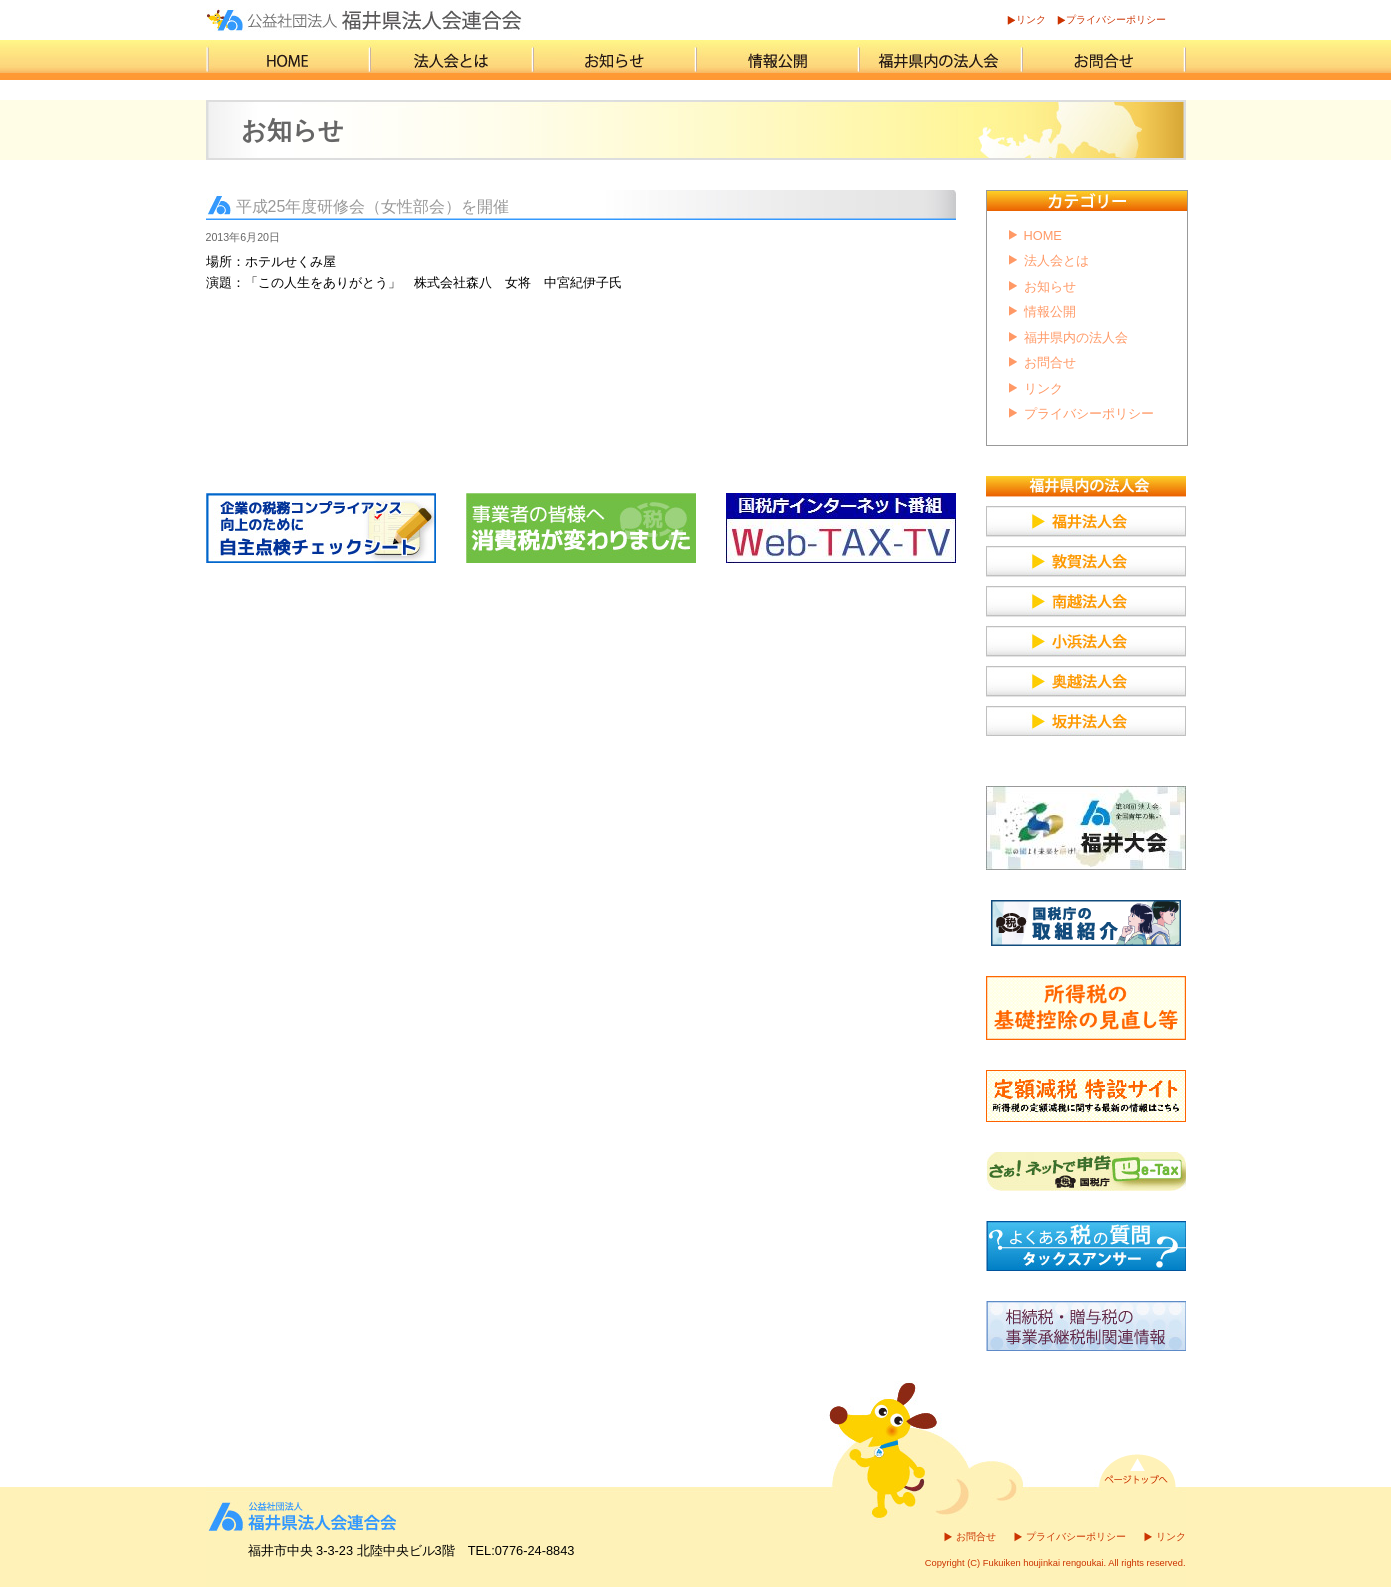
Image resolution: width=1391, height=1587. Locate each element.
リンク (1031, 19)
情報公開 (1050, 311)
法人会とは (1056, 260)
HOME (1043, 235)
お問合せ (1050, 362)
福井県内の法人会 (1076, 337)
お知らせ (1050, 286)
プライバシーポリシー (1116, 19)
